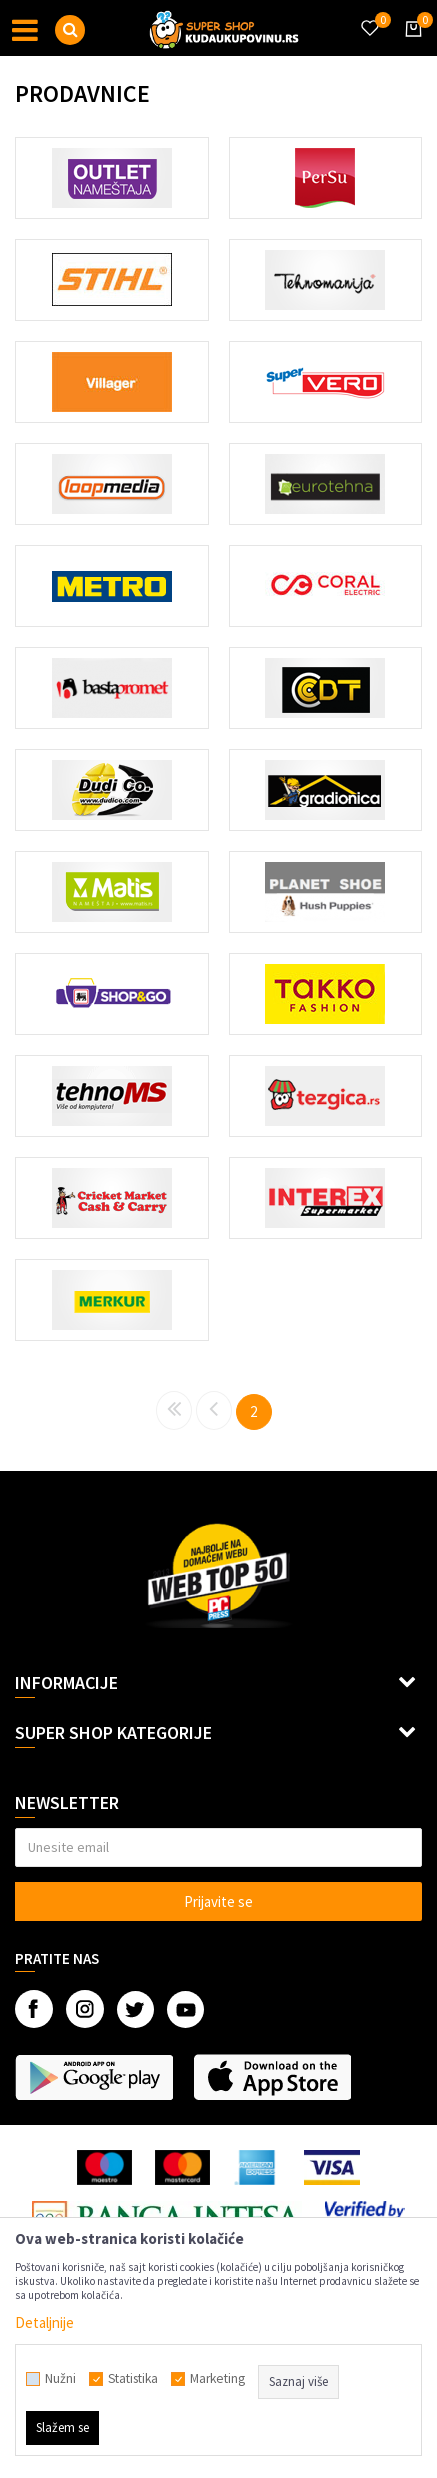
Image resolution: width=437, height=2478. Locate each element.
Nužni (60, 2379)
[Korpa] (410, 47)
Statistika (133, 2379)
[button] (70, 30)
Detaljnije (44, 2322)
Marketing (217, 2379)
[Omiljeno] (369, 16)
